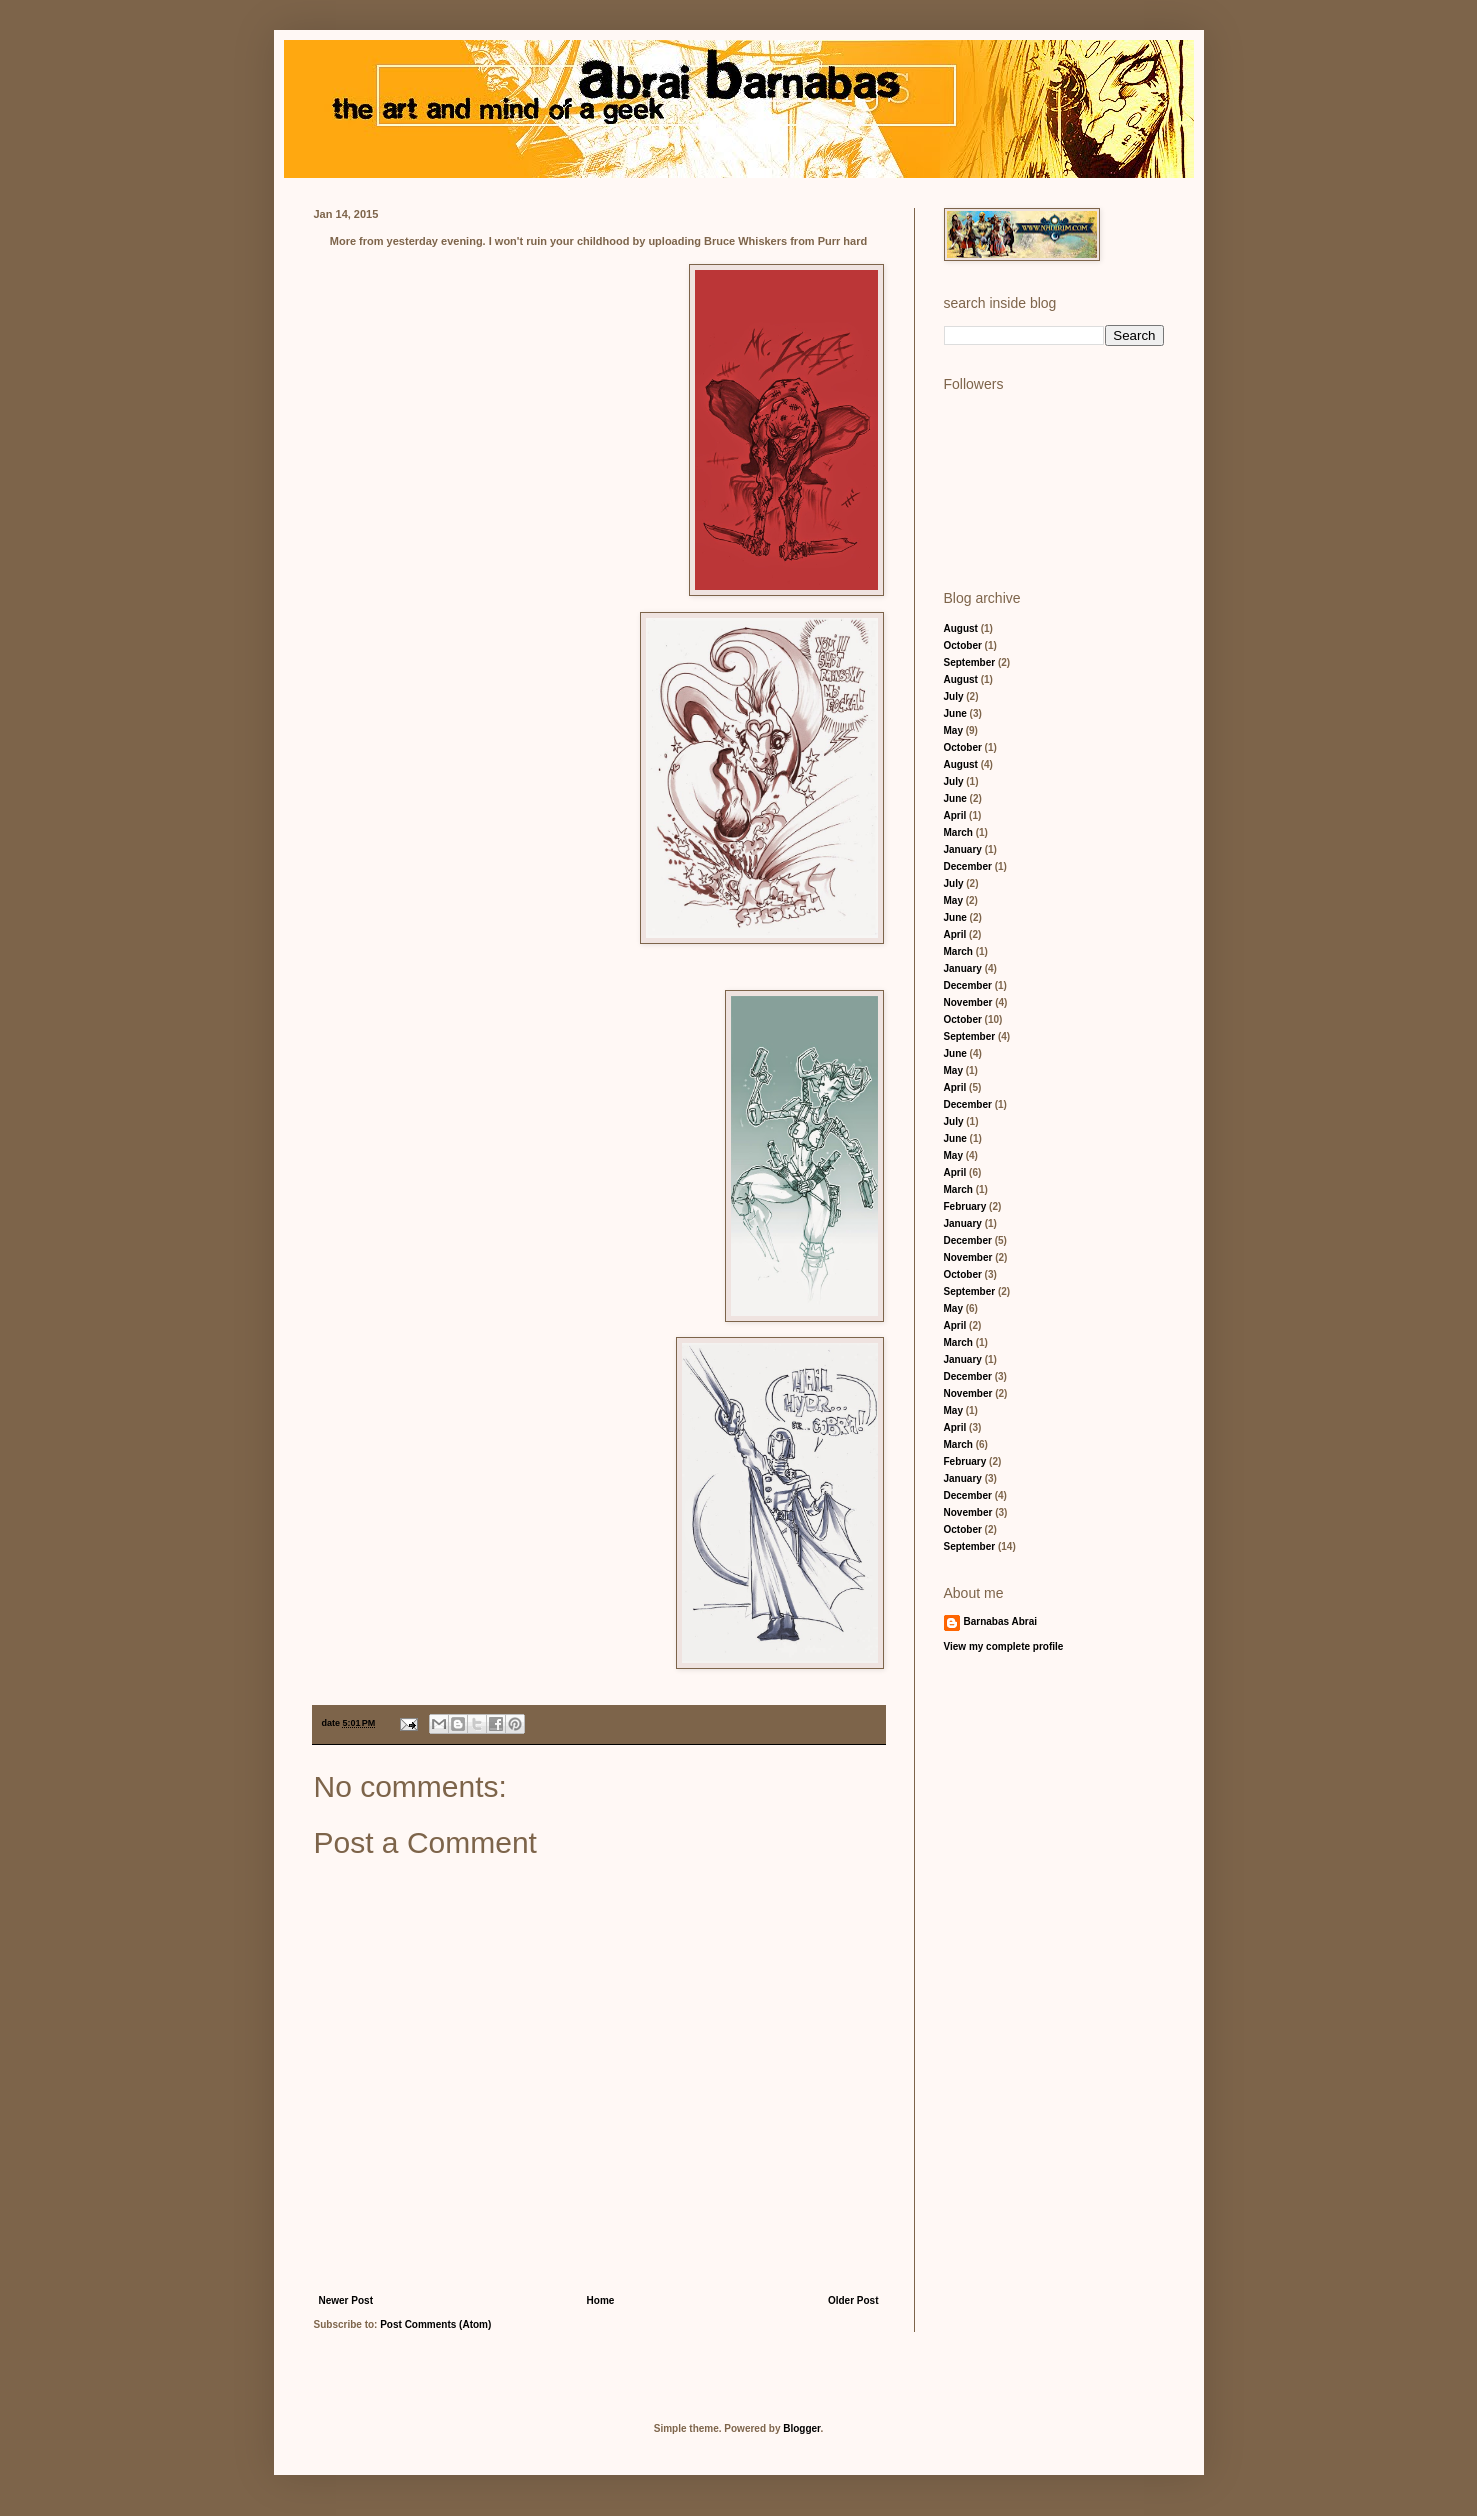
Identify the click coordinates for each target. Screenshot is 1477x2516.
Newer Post (346, 2300)
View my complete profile (1004, 1646)
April (955, 815)
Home (601, 2300)
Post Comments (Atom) (435, 2324)
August (961, 628)
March (958, 832)
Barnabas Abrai (1001, 1621)
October (963, 645)
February (965, 1206)
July (954, 696)
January (963, 849)
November (968, 1002)
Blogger (801, 2428)
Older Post (853, 2300)
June (955, 713)
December (968, 866)
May (953, 730)
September (970, 662)
